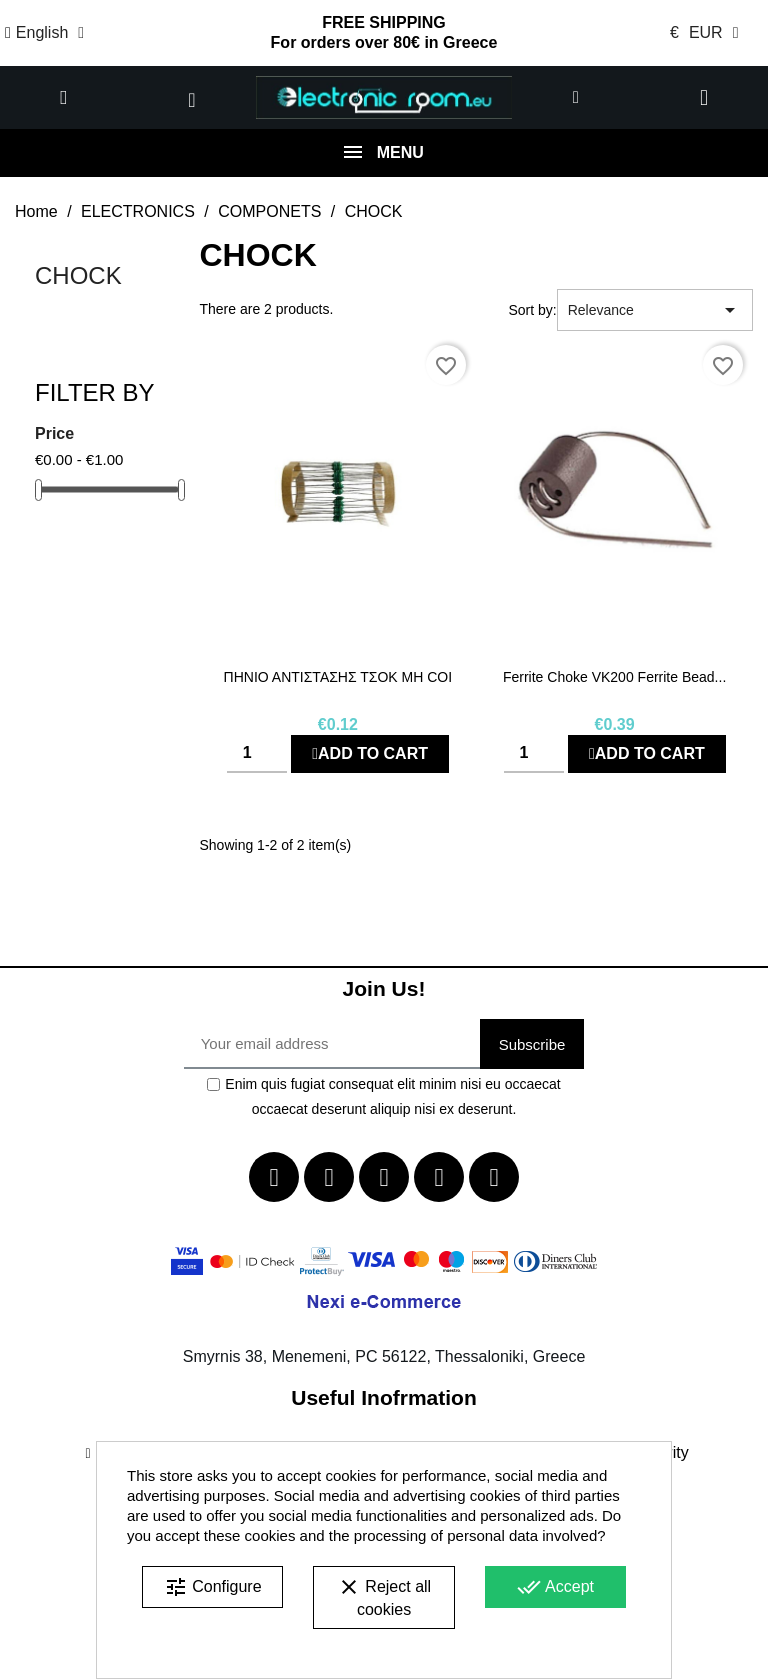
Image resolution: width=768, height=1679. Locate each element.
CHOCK (78, 275)
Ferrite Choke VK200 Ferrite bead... (614, 677)
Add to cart (370, 753)
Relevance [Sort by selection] (655, 310)
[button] (64, 98)
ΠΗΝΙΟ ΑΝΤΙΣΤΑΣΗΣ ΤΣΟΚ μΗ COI (338, 677)
